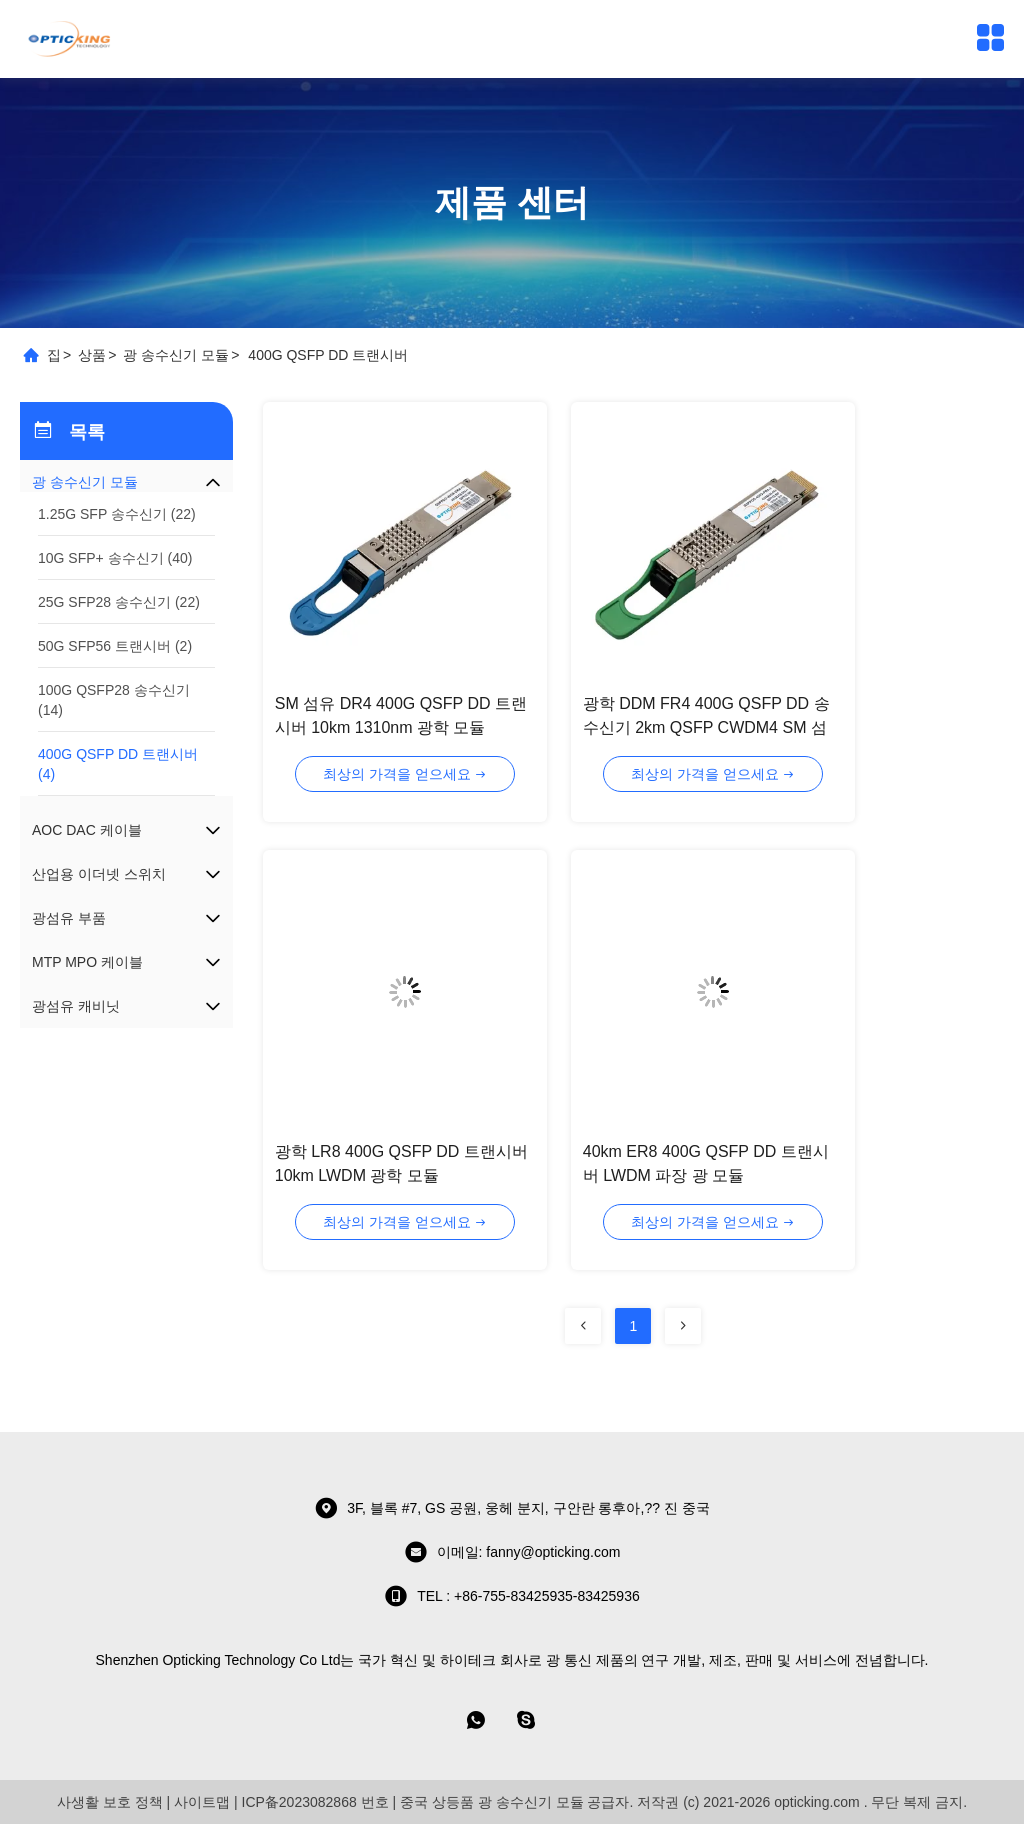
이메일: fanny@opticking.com (512, 1552)
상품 (92, 355)
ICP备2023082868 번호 (315, 1802)
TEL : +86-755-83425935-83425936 (512, 1596)
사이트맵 (202, 1802)
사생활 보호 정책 (110, 1802)
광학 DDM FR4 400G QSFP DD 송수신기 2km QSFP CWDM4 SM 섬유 (706, 727)
